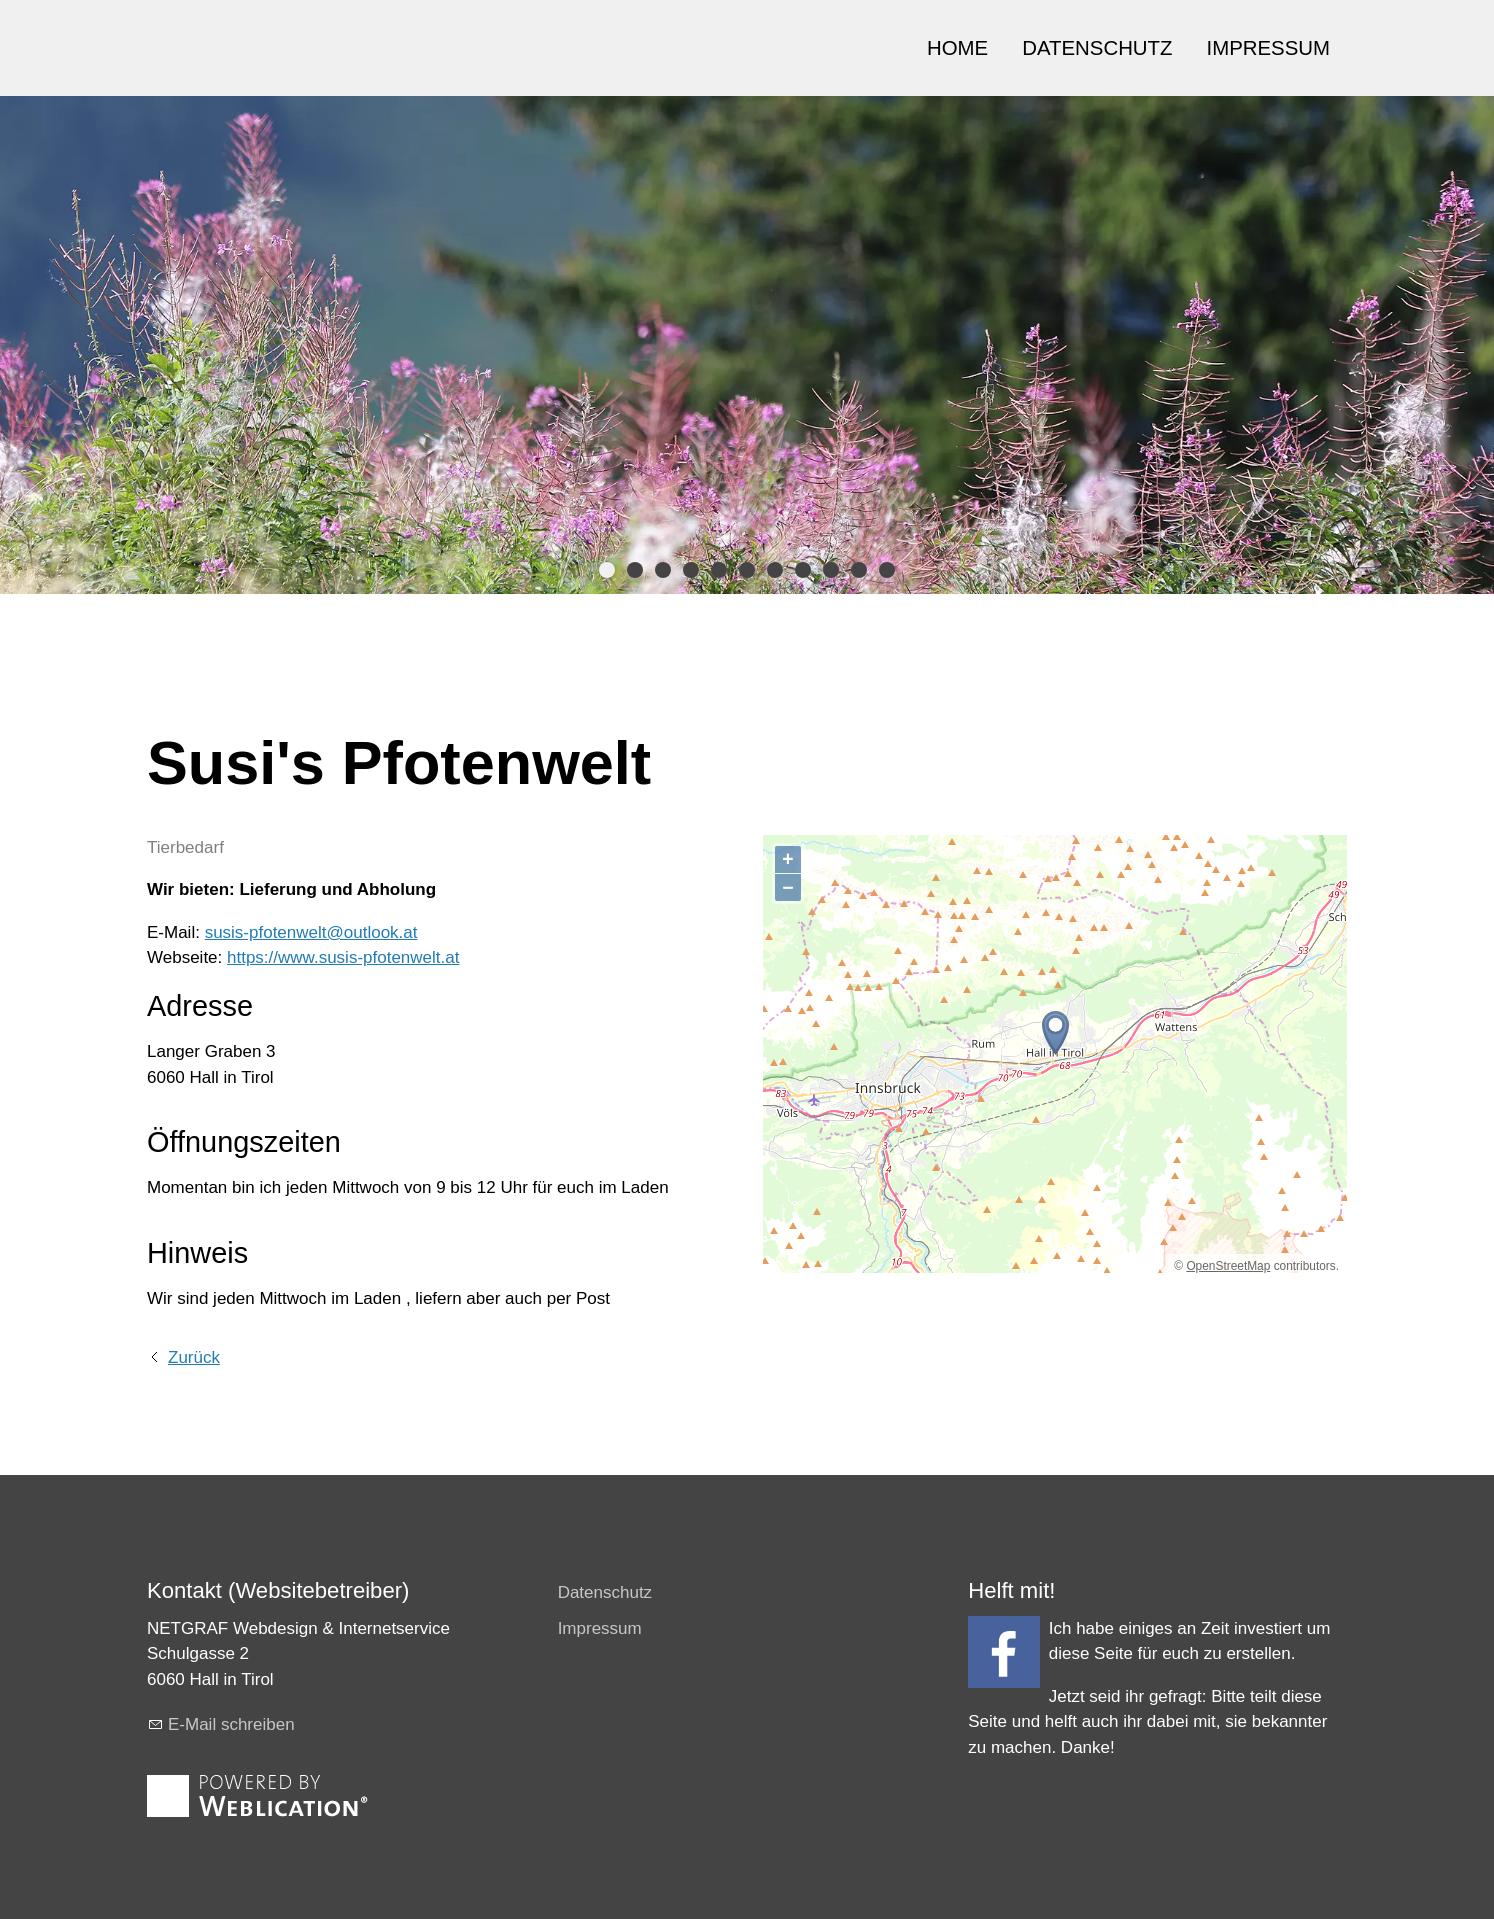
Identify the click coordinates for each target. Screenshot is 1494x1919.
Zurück (194, 1357)
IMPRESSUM (1269, 48)
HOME (957, 48)
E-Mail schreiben (231, 1724)
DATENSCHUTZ (1097, 48)
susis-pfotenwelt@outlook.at (311, 932)
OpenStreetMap (1228, 1266)
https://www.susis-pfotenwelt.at (343, 957)
